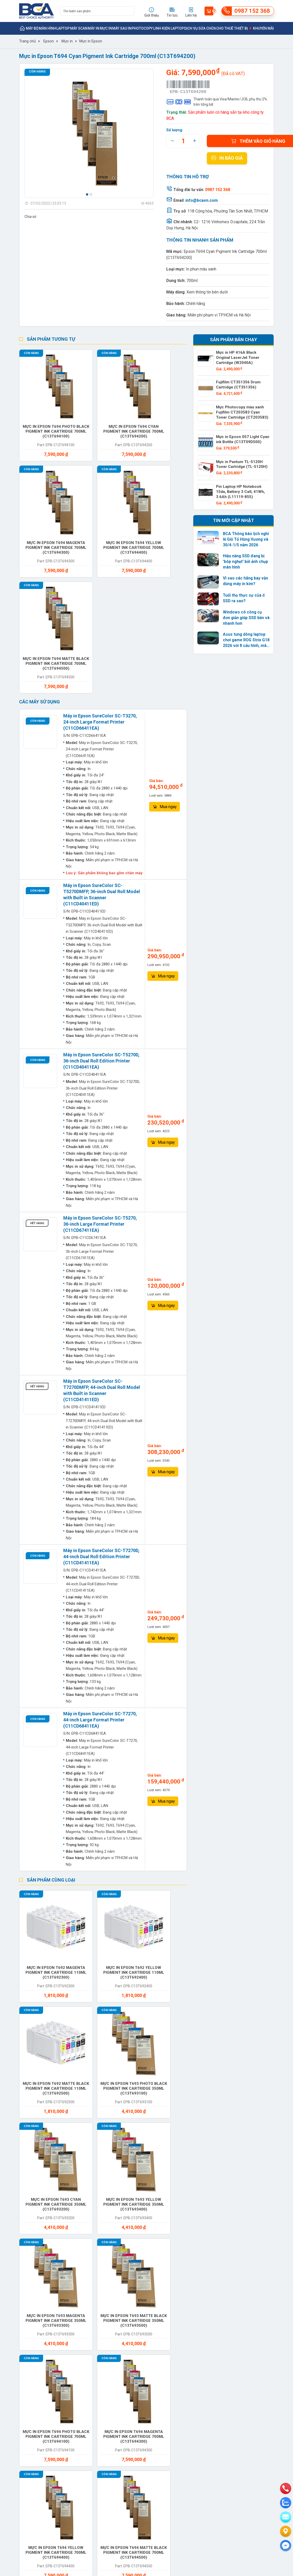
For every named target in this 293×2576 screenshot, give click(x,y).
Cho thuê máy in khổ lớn (248, 2254)
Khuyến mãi (261, 28)
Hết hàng (37, 1066)
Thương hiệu (78, 2345)
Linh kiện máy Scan (82, 2214)
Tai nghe (159, 2292)
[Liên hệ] (285, 2531)
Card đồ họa (163, 2272)
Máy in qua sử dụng (82, 2195)
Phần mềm (119, 2307)
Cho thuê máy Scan (165, 2234)
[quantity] (183, 141)
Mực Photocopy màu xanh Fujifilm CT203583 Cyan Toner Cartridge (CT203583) (241, 410)
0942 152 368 (203, 2512)
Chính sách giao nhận (182, 2353)
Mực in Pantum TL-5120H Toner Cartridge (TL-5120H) (240, 461)
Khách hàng (29, 2361)
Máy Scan (78, 28)
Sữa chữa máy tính (207, 2254)
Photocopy (142, 28)
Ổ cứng (199, 2272)
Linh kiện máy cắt (40, 2214)
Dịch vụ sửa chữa (200, 28)
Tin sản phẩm (127, 2345)
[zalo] (285, 2502)
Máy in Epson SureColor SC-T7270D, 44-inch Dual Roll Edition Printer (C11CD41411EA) (101, 1399)
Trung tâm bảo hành (84, 2361)
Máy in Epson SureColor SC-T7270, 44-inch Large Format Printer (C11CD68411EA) (100, 1562)
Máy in (93, 28)
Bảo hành (244, 2172)
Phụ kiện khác (123, 2292)
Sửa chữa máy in (165, 2254)
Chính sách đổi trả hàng (184, 2369)
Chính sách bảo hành (182, 2361)
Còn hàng (37, 71)
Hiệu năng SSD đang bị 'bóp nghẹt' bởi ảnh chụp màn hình (245, 558)
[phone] (285, 2488)
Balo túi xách (249, 2292)
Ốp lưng (118, 2172)
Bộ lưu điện (204, 2152)
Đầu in (32, 2307)
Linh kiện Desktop (243, 2195)
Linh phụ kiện (40, 2272)
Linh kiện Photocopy (121, 2214)
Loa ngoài (161, 2212)
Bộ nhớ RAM (121, 2272)
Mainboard (79, 2272)
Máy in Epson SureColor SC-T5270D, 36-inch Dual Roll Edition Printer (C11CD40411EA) (101, 904)
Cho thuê (119, 2192)
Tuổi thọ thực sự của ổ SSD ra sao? (242, 594)
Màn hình (47, 28)
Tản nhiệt (202, 2292)
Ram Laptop (205, 2212)
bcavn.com (224, 2345)
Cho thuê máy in (124, 2234)
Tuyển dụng (28, 2353)
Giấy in (241, 2152)
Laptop (63, 28)
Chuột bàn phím (245, 2274)
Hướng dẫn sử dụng (132, 2369)
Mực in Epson (90, 41)
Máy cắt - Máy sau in (82, 2155)
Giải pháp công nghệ (133, 2376)
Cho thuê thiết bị (232, 28)
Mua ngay (164, 649)
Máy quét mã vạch (164, 2195)
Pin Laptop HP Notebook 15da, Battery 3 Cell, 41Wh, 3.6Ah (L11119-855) (242, 488)
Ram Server (38, 2232)
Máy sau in (121, 28)
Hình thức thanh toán (182, 2345)
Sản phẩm (76, 2353)
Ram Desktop (247, 2212)
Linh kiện (35, 2192)
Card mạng (79, 2292)
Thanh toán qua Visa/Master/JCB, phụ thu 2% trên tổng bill (216, 102)
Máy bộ (32, 28)
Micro (198, 2172)
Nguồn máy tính (79, 2175)
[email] (285, 2517)
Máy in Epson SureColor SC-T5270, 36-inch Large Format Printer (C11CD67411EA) (100, 1067)
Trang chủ (27, 41)
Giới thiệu (27, 2345)
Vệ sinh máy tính (121, 2254)
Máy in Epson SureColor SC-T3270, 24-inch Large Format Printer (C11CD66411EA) (100, 565)
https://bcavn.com (49, 2451)
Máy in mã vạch (166, 2152)
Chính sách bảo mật (181, 2376)
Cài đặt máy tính (39, 2254)
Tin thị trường (127, 2353)
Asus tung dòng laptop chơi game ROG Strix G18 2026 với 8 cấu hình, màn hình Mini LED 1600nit (246, 636)
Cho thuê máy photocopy (207, 2234)
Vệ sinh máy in (82, 2252)
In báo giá (227, 158)
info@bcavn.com (201, 200)
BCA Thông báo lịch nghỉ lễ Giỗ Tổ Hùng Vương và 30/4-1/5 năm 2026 (245, 535)
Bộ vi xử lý (37, 2292)
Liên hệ (25, 2369)
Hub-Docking (164, 2172)
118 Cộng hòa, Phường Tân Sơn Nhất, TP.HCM (227, 211)
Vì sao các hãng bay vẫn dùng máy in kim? (244, 577)
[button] (87, 194)
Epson (48, 41)
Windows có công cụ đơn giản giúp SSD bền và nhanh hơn (245, 614)
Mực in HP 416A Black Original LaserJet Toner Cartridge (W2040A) (241, 357)
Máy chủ (118, 2152)
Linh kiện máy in (42, 2172)
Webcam (76, 2232)
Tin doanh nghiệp (130, 2361)
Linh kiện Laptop (168, 28)
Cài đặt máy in (249, 2232)
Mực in (106, 28)
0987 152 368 (49, 2435)
